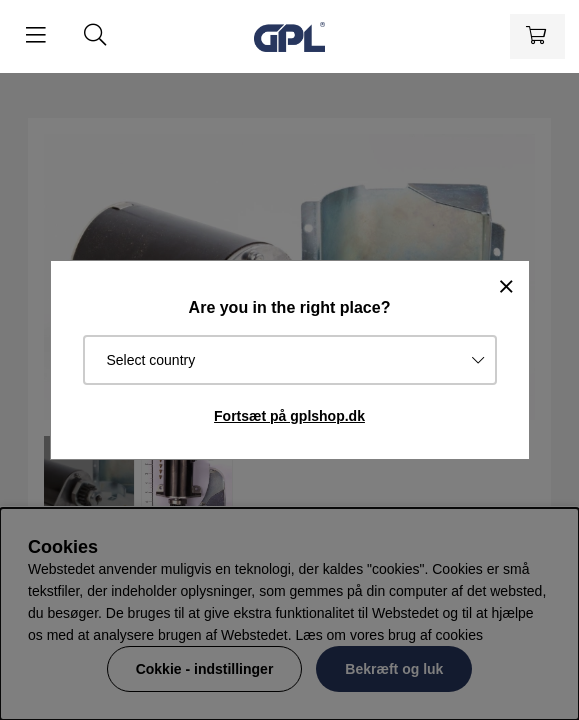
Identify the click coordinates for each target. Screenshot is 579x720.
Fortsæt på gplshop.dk (289, 416)
